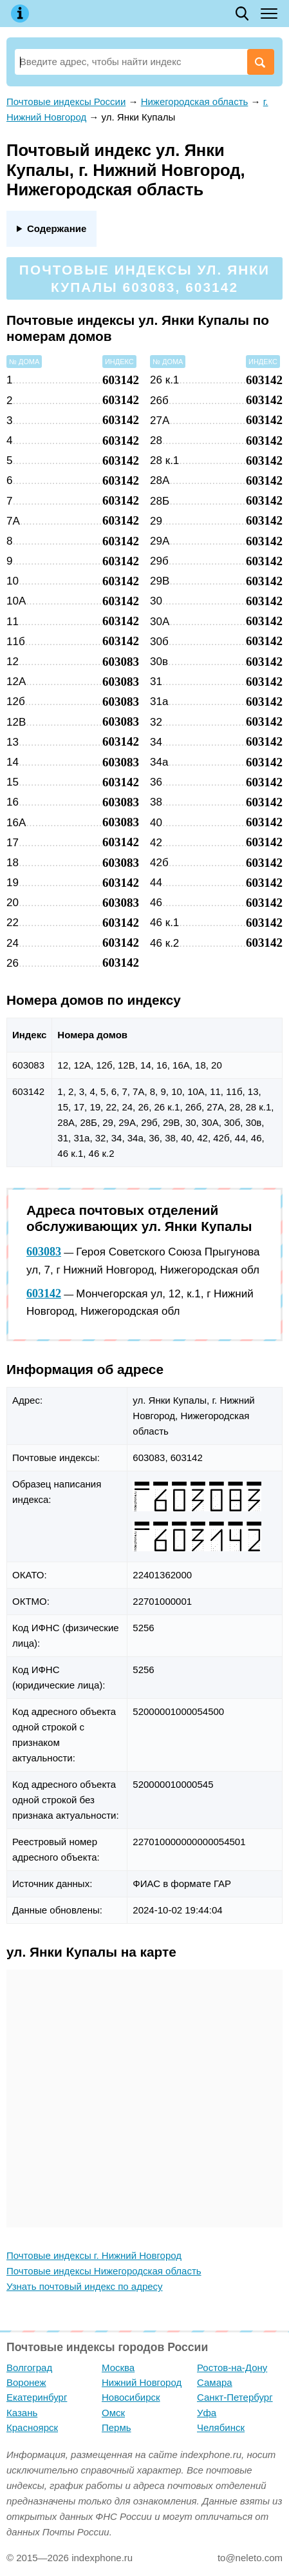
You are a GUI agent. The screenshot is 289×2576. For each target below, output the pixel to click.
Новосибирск (131, 2397)
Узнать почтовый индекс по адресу (84, 2286)
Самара (214, 2382)
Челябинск (221, 2427)
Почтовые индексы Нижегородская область (103, 2270)
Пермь (116, 2427)
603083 (43, 1251)
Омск (113, 2412)
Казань (21, 2412)
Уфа (206, 2412)
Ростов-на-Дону (232, 2367)
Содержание (56, 228)
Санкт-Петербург (235, 2397)
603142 (43, 1293)
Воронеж (26, 2382)
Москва (118, 2367)
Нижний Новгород (142, 2382)
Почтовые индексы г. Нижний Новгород (94, 2255)
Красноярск (32, 2427)
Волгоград (29, 2367)
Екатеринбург (36, 2397)
